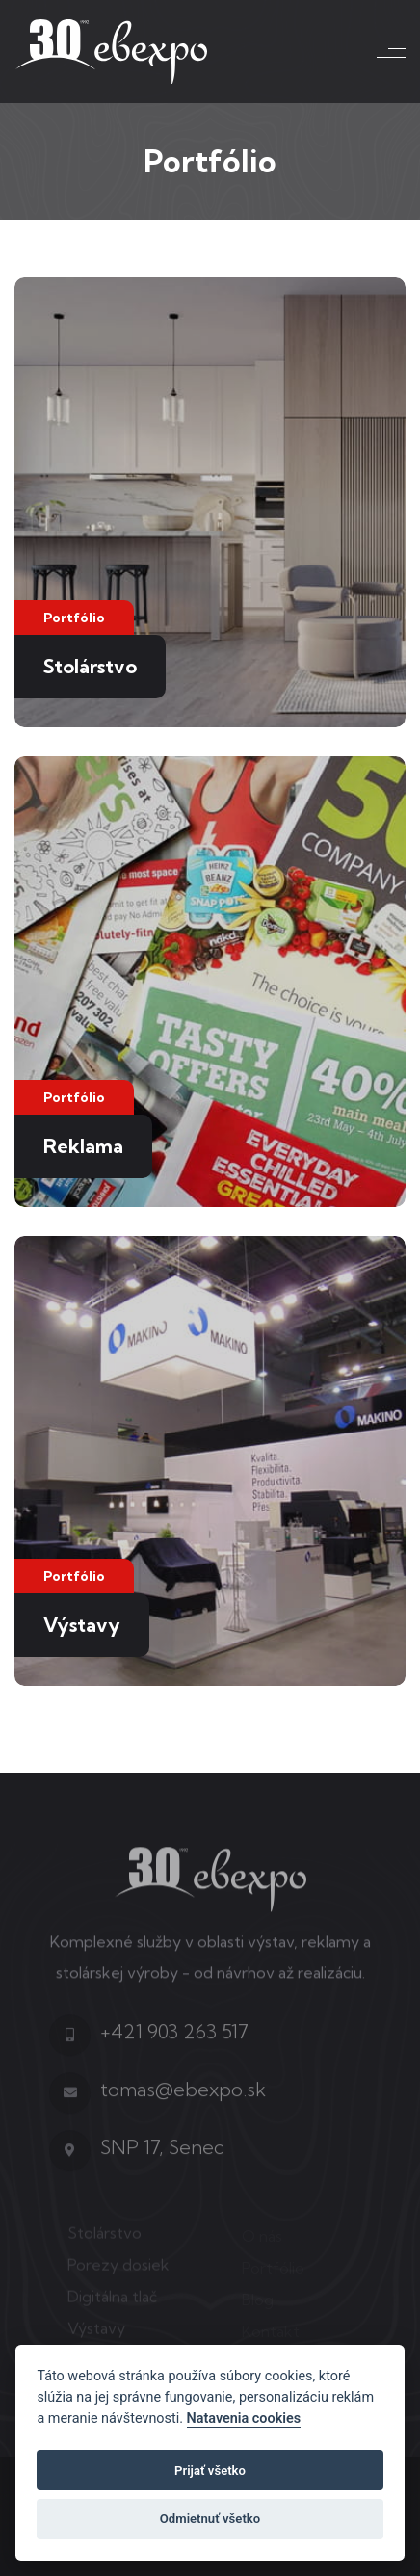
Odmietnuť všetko (210, 2518)
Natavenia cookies (244, 2418)
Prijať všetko (210, 2470)
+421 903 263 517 (174, 2039)
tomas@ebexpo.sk (183, 2097)
